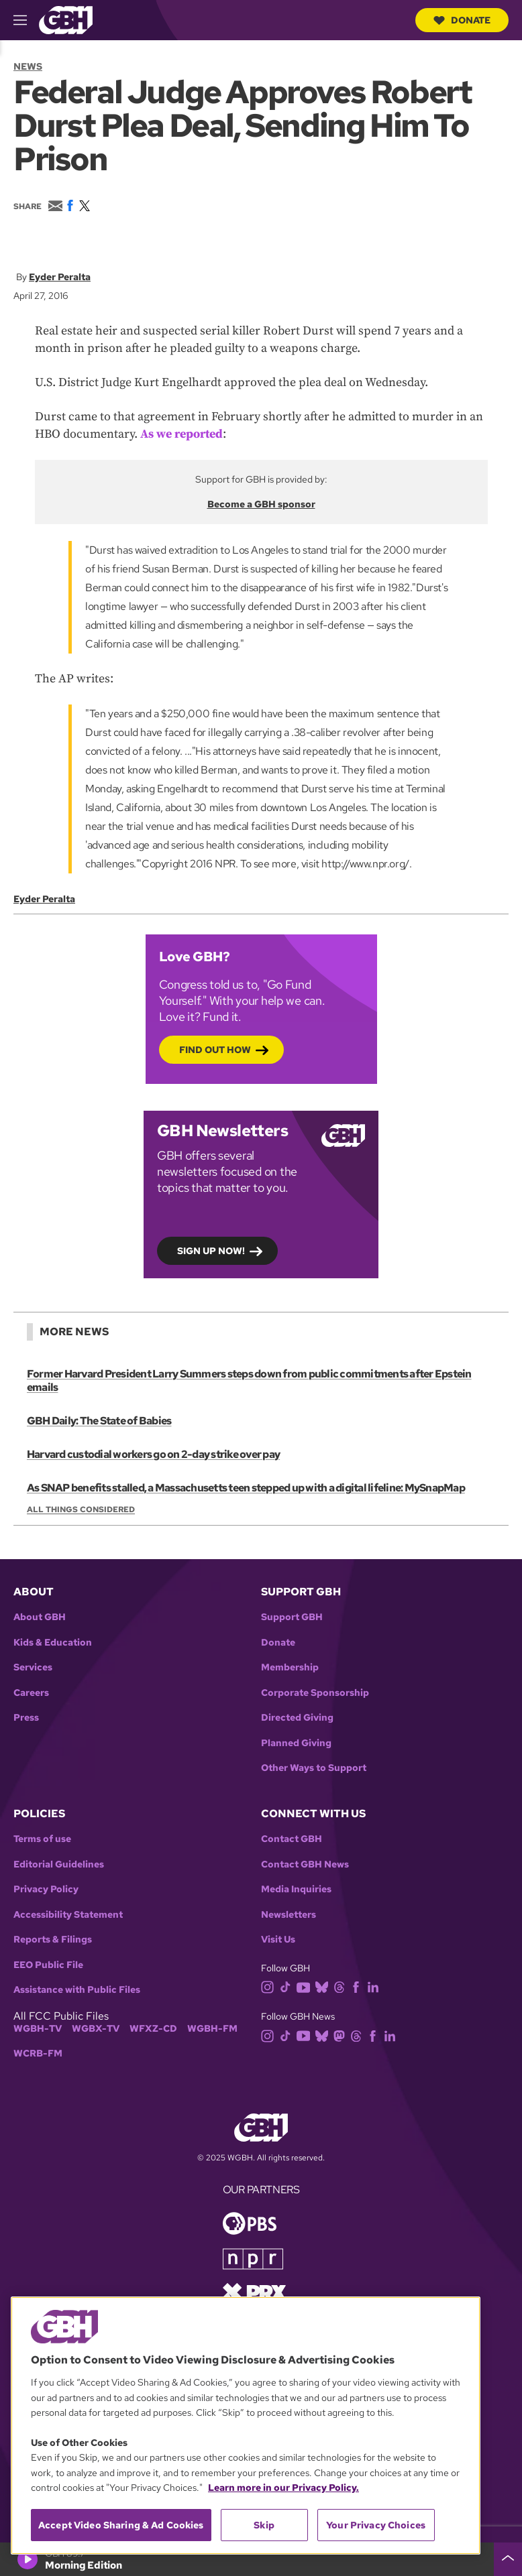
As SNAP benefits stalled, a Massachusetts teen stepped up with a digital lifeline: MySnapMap (246, 1488)
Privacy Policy (46, 1889)
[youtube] (306, 1986)
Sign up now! (211, 1250)
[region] (245, 2425)
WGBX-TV (95, 2028)
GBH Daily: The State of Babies (99, 1421)
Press (26, 1717)
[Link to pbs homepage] (249, 2222)
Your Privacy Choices (375, 2525)
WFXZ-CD (153, 2028)
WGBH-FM (212, 2028)
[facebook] (358, 1986)
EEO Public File (48, 1965)
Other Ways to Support (313, 1768)
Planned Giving (296, 1743)
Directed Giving (297, 1717)
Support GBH (292, 1617)
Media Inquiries (296, 1889)
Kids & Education (52, 1642)
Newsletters (288, 1914)
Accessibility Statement (68, 1914)
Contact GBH (291, 1839)
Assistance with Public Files (76, 1990)
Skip (264, 2525)
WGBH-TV (37, 2028)
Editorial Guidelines (58, 1864)
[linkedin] (375, 1986)
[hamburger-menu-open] (26, 20)
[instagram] (270, 1986)
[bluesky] (324, 1986)
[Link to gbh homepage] (66, 19)
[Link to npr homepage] (253, 2258)
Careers (31, 1693)
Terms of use (42, 1839)
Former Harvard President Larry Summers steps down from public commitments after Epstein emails (249, 1380)
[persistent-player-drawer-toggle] (508, 2559)
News (27, 66)
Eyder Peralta (60, 277)
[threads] (341, 1986)
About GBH (39, 1617)
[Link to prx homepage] (254, 2291)
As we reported (181, 434)
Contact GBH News (305, 1864)
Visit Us (278, 1939)
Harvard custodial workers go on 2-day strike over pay (153, 1454)
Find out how (215, 1049)
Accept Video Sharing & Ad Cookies (121, 2525)
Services (32, 1667)
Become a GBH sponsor (261, 504)
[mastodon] (341, 2035)
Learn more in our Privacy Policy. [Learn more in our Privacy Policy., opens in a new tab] (283, 2487)
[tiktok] (288, 1986)
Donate (461, 20)
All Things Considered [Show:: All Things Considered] (81, 1509)
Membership (290, 1667)
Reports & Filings (52, 1939)
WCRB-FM (37, 2053)
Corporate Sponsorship (315, 1693)
